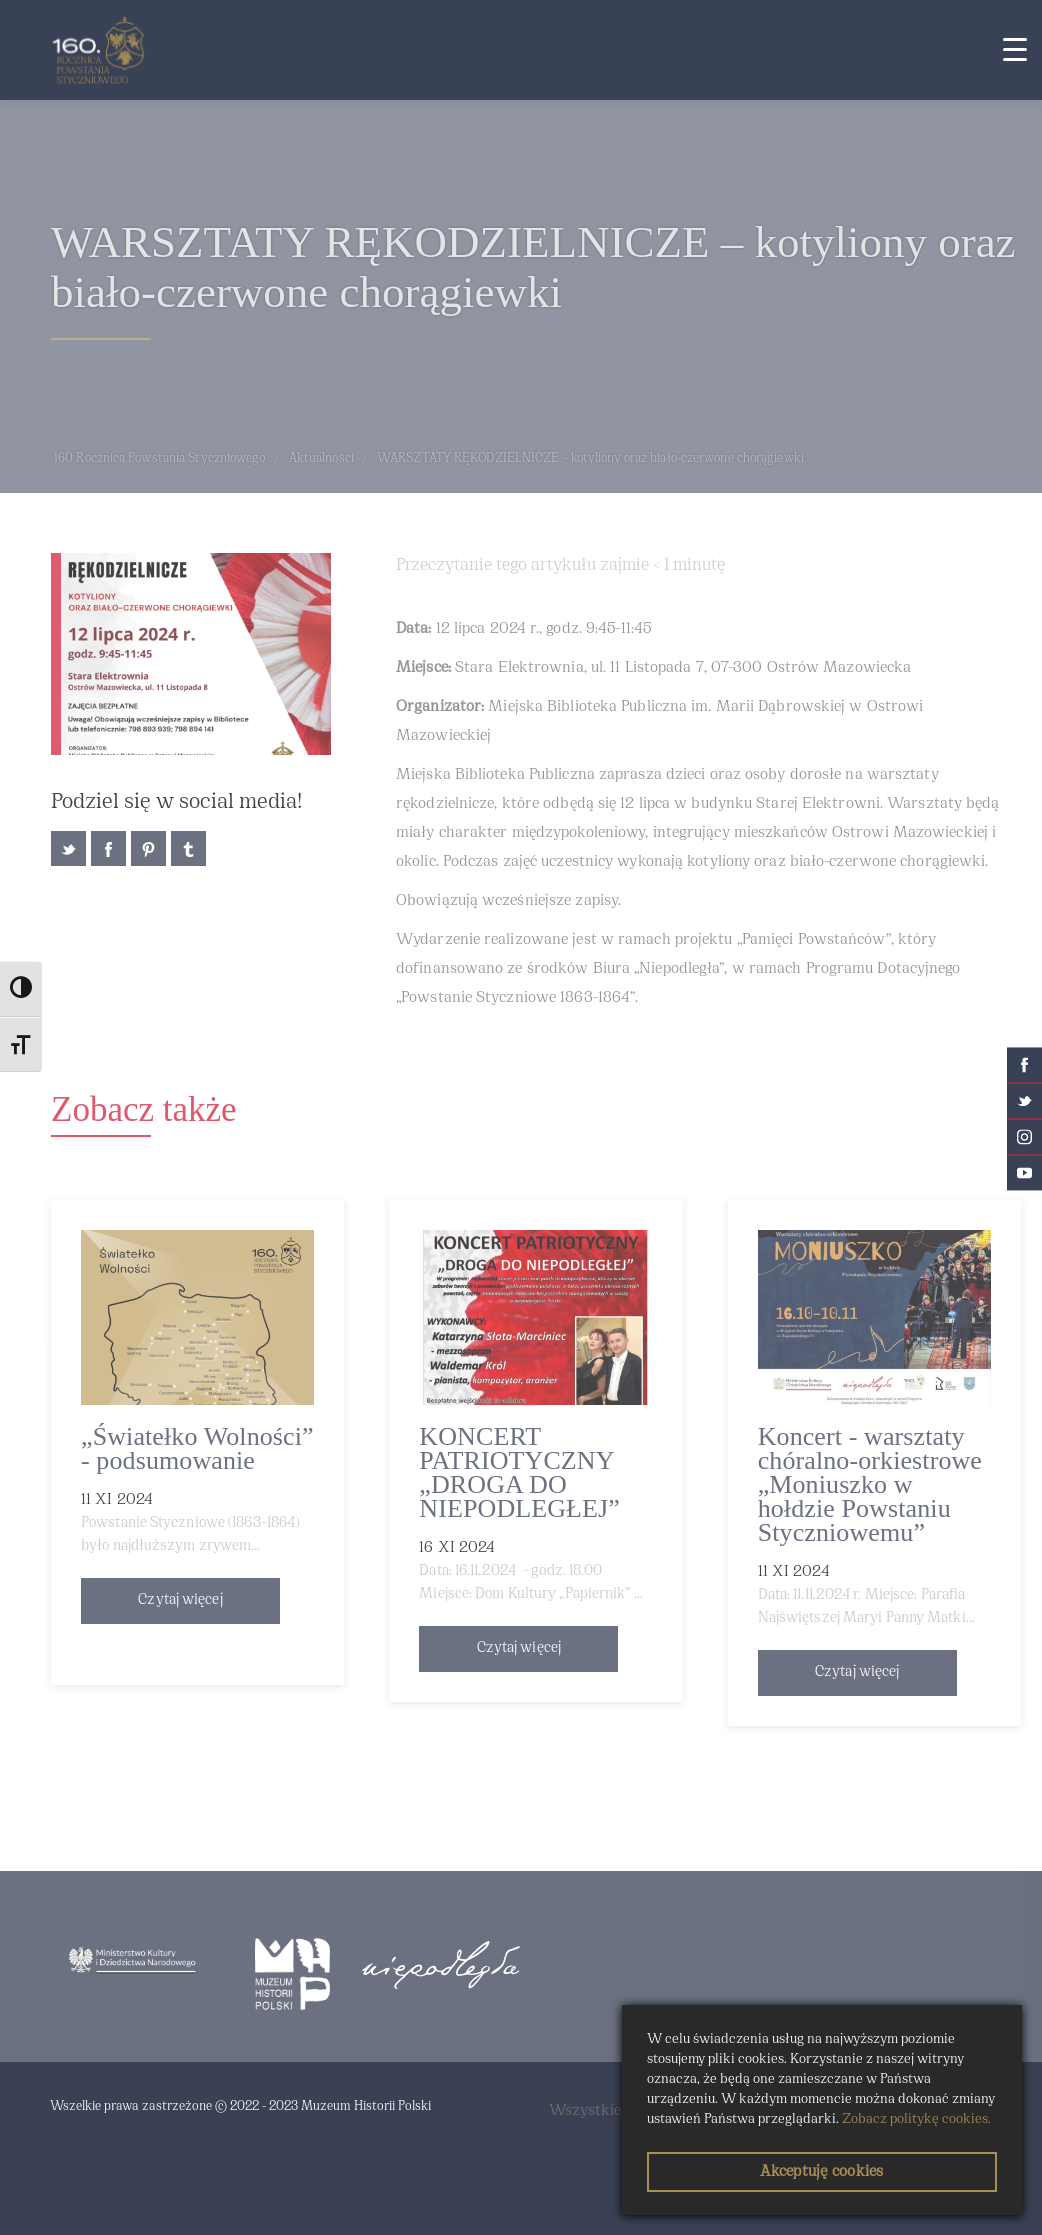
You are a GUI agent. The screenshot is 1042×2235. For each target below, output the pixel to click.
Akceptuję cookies (821, 2172)
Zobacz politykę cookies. (916, 2119)
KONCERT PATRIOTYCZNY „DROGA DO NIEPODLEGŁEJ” (519, 1472)
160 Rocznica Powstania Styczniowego (160, 459)
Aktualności (321, 459)
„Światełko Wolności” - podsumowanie (197, 1448)
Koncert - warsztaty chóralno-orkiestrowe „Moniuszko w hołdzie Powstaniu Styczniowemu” (870, 1484)
